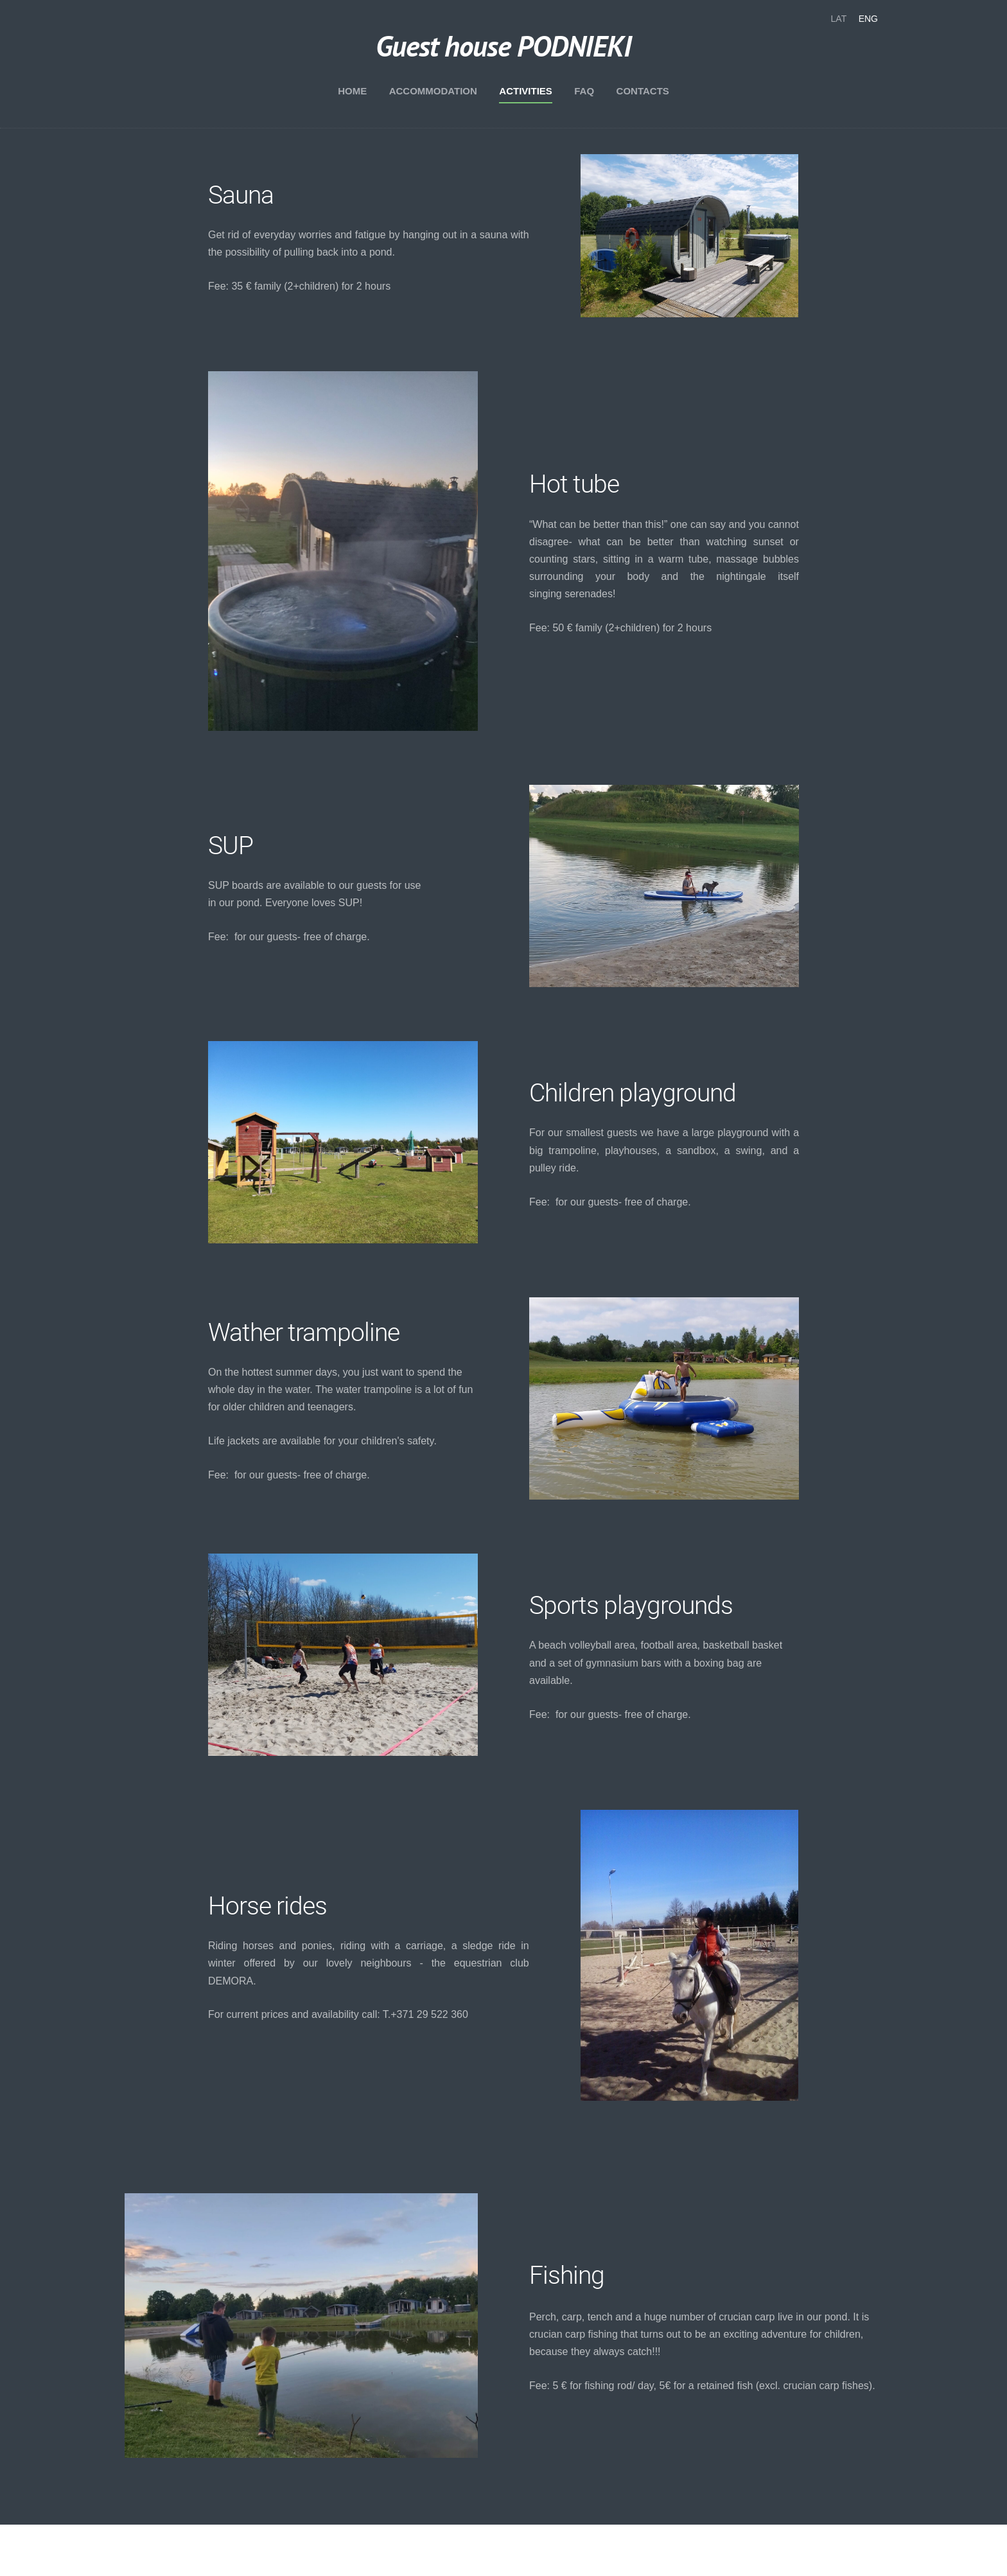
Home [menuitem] (352, 90)
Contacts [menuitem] (643, 90)
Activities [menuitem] (525, 90)
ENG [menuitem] (868, 18)
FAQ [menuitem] (584, 90)
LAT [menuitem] (839, 18)
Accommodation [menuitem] (433, 90)
